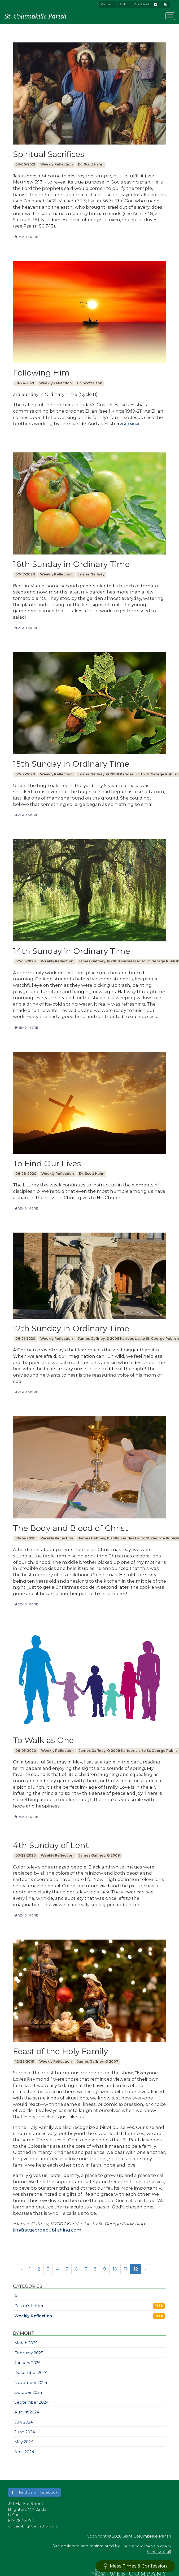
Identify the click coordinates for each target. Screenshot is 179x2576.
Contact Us (108, 4)
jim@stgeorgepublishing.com (47, 2230)
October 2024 (28, 2392)
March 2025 (26, 2343)
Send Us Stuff (159, 2551)
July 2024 (23, 2422)
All (16, 2296)
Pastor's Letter (28, 2305)
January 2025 (27, 2362)
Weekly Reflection (33, 2315)
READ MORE (26, 237)
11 (125, 2269)
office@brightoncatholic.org (33, 2526)
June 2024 (24, 2432)
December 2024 (30, 2372)
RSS (159, 2305)
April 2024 (24, 2452)
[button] (34, 2492)
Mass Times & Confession (135, 2566)
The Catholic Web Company (146, 2546)
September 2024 (31, 2402)
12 (136, 2269)
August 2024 (26, 2412)
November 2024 (30, 2382)
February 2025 (28, 2353)
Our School (141, 4)
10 (115, 2269)
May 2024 (23, 2441)
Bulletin (125, 4)
